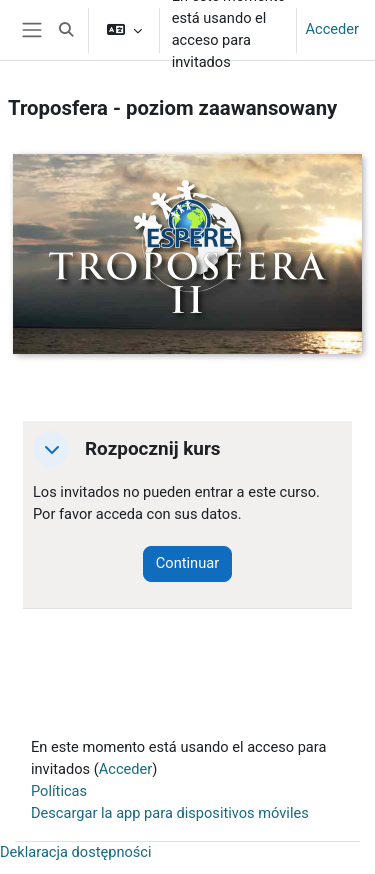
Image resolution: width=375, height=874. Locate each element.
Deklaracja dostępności (76, 852)
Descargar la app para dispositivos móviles (170, 813)
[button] (66, 30)
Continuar (187, 563)
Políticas (59, 791)
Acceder (332, 29)
